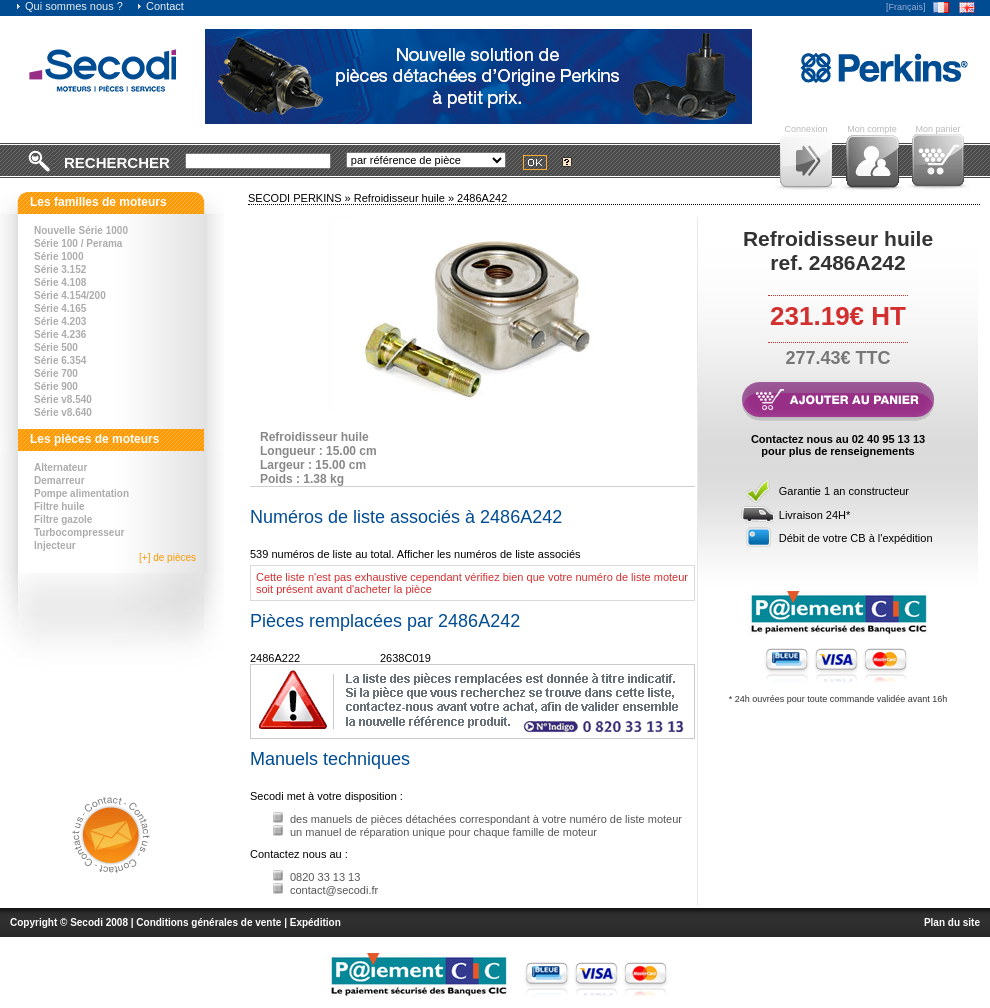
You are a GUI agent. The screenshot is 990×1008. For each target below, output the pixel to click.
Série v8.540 (63, 399)
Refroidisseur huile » (405, 198)
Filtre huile (59, 506)
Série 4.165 (60, 308)
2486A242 (482, 198)
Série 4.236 (60, 334)
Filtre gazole (63, 519)
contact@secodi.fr (334, 890)
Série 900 (56, 386)
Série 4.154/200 (70, 295)
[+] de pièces (167, 557)
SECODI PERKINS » (301, 198)
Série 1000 (59, 256)
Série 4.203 (60, 321)
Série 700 (56, 373)
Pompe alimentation (81, 493)
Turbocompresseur (79, 532)
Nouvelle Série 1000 (81, 230)
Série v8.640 (63, 412)
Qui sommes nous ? (69, 6)
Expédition (315, 922)
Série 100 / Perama (78, 243)
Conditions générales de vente (208, 922)
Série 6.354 (60, 360)
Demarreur (59, 480)
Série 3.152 (60, 269)
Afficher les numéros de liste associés (489, 554)
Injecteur (55, 545)
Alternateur (60, 467)
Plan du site (952, 922)
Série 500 (56, 347)
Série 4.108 (60, 282)
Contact (160, 6)
